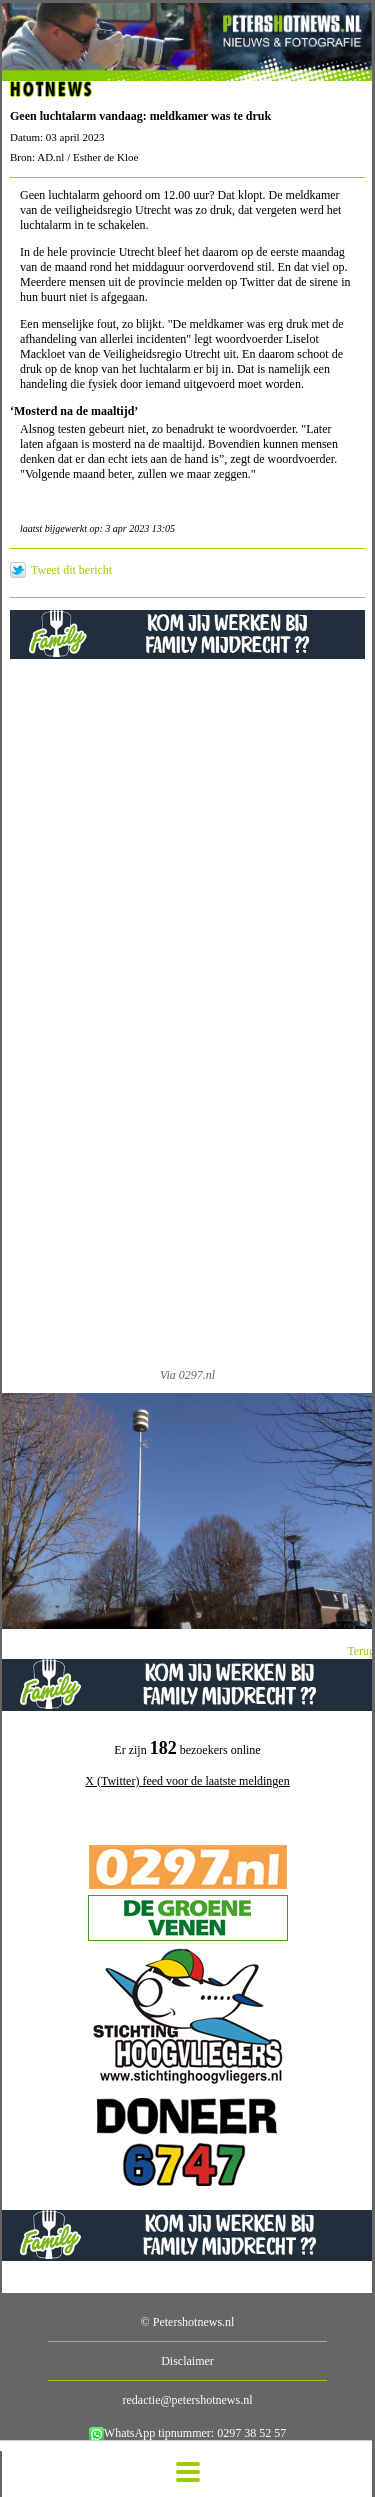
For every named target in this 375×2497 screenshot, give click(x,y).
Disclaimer (187, 2361)
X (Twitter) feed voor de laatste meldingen (187, 1781)
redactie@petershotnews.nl (187, 2400)
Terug (361, 1651)
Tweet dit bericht (71, 570)
